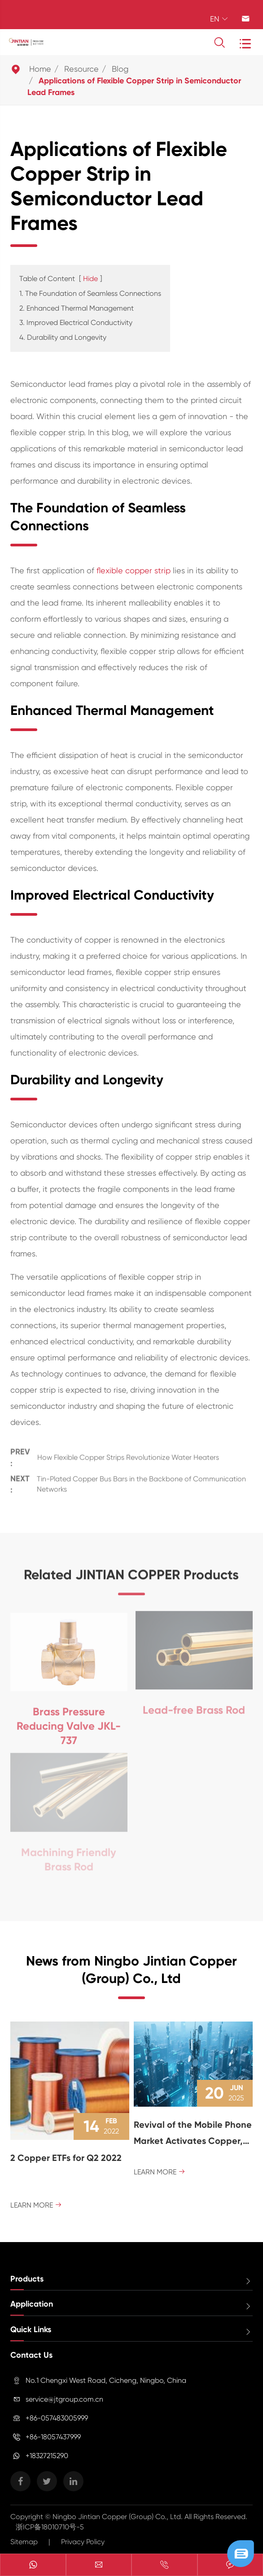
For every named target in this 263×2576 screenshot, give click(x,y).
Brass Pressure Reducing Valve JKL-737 (69, 1722)
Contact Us (31, 2355)
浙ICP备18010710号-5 (50, 2527)
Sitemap (24, 2541)
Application (31, 2304)
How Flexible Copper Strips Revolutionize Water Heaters (128, 1454)
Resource (81, 69)
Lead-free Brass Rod (194, 1706)
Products (27, 2279)
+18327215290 (47, 2455)
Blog (120, 69)
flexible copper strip (133, 570)
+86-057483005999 (57, 2418)
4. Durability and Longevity (62, 337)
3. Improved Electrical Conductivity (75, 322)
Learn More (36, 2205)
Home (40, 69)
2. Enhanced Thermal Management (76, 308)
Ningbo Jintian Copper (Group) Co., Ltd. (118, 2516)
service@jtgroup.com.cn (64, 2399)
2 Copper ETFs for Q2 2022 (66, 2157)
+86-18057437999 (53, 2437)
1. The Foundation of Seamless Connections (90, 293)
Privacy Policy (83, 2541)
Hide (90, 278)
